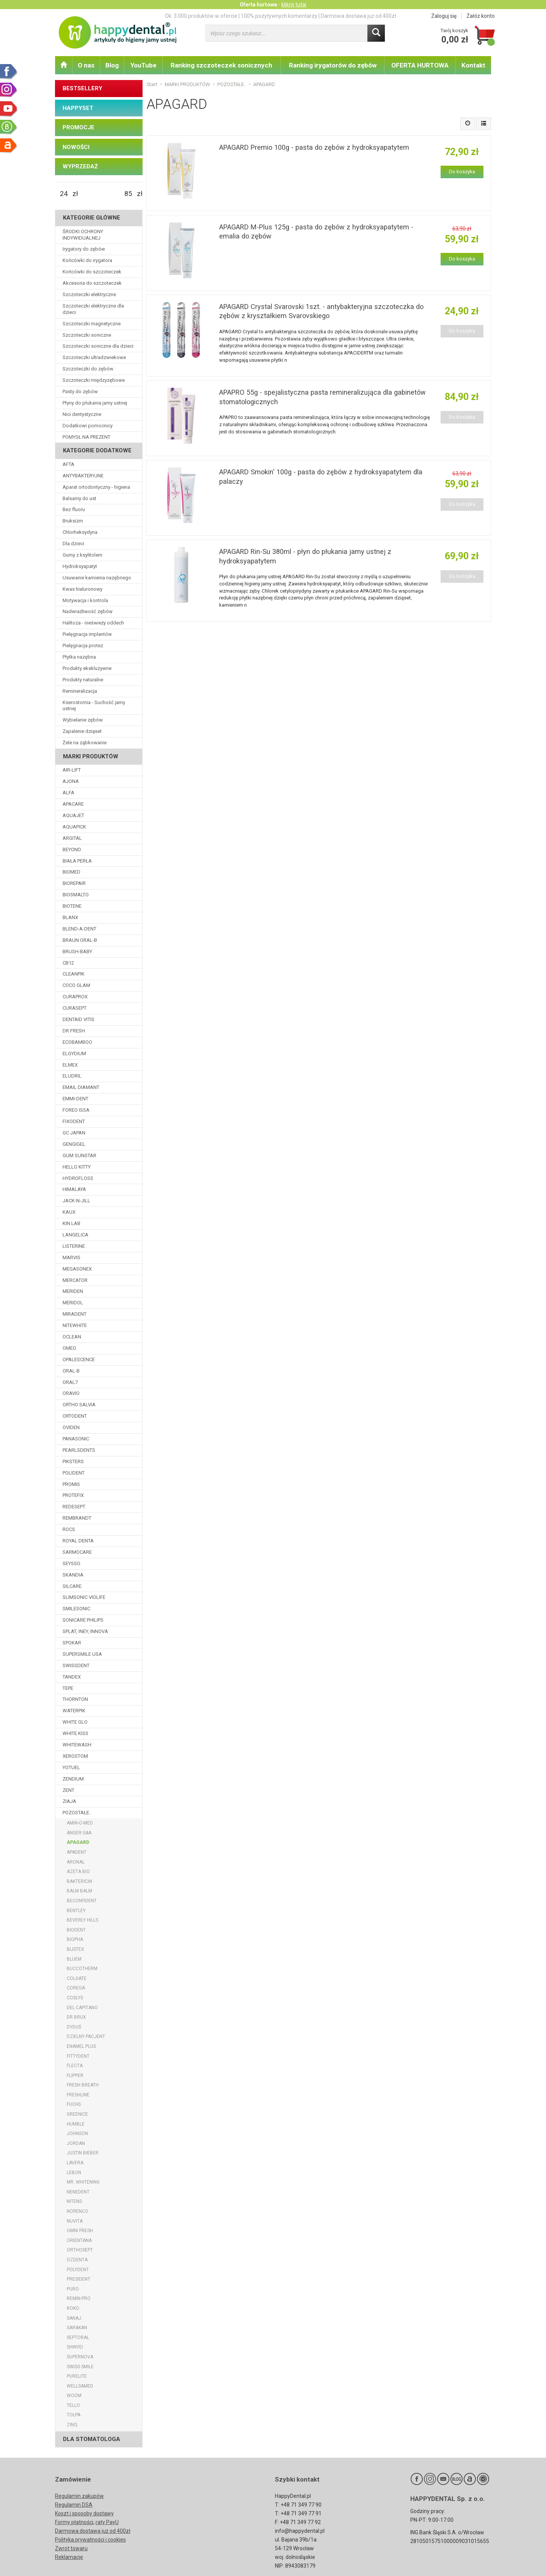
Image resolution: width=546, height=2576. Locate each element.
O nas (86, 65)
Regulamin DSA (74, 2505)
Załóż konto (480, 16)
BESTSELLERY (82, 88)
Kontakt (473, 65)
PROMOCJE (78, 127)
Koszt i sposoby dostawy (84, 2513)
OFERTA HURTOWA (420, 65)
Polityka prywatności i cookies (90, 2540)
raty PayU (107, 2522)
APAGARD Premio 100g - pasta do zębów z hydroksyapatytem (314, 147)
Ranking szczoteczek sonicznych (221, 65)
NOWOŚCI (76, 147)
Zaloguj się (444, 16)
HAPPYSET (78, 108)
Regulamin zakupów (79, 2496)
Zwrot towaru (71, 2548)
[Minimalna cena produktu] (63, 193)
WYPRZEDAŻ (80, 166)
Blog (112, 65)
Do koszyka (462, 171)
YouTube (143, 65)
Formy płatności (74, 2522)
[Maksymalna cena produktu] (128, 193)
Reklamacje (69, 2557)
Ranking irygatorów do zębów (333, 65)
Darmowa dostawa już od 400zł (92, 2531)
